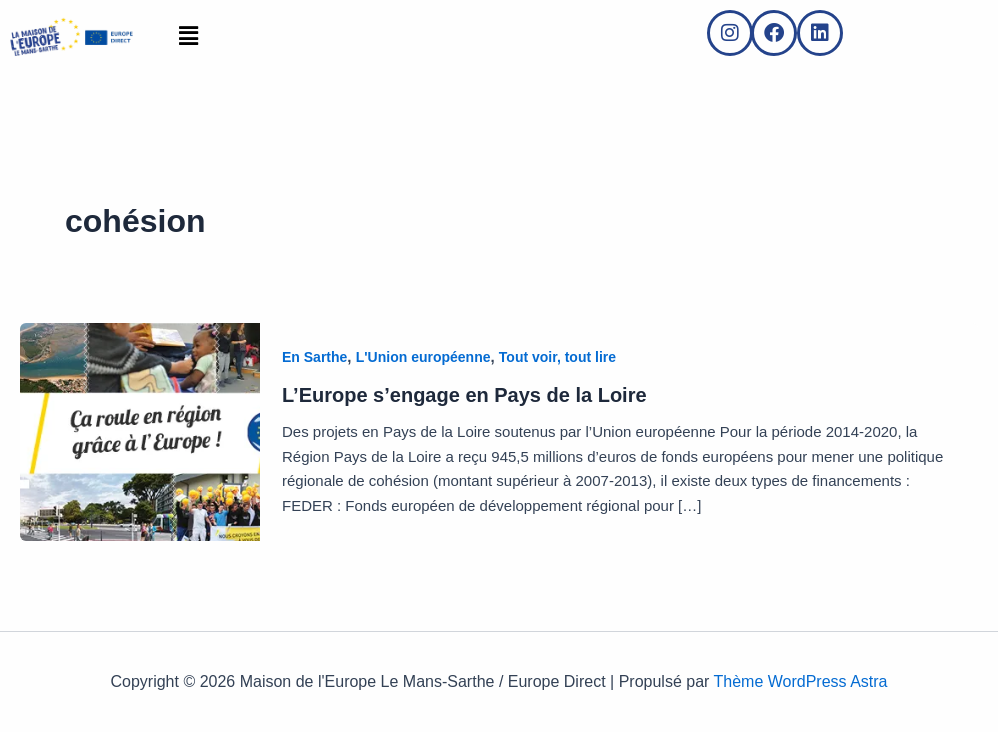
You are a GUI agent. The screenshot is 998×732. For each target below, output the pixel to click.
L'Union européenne (423, 357)
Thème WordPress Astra (801, 681)
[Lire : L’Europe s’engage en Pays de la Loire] (140, 430)
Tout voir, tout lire (557, 357)
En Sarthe (314, 357)
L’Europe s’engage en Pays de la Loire (464, 395)
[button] (188, 37)
